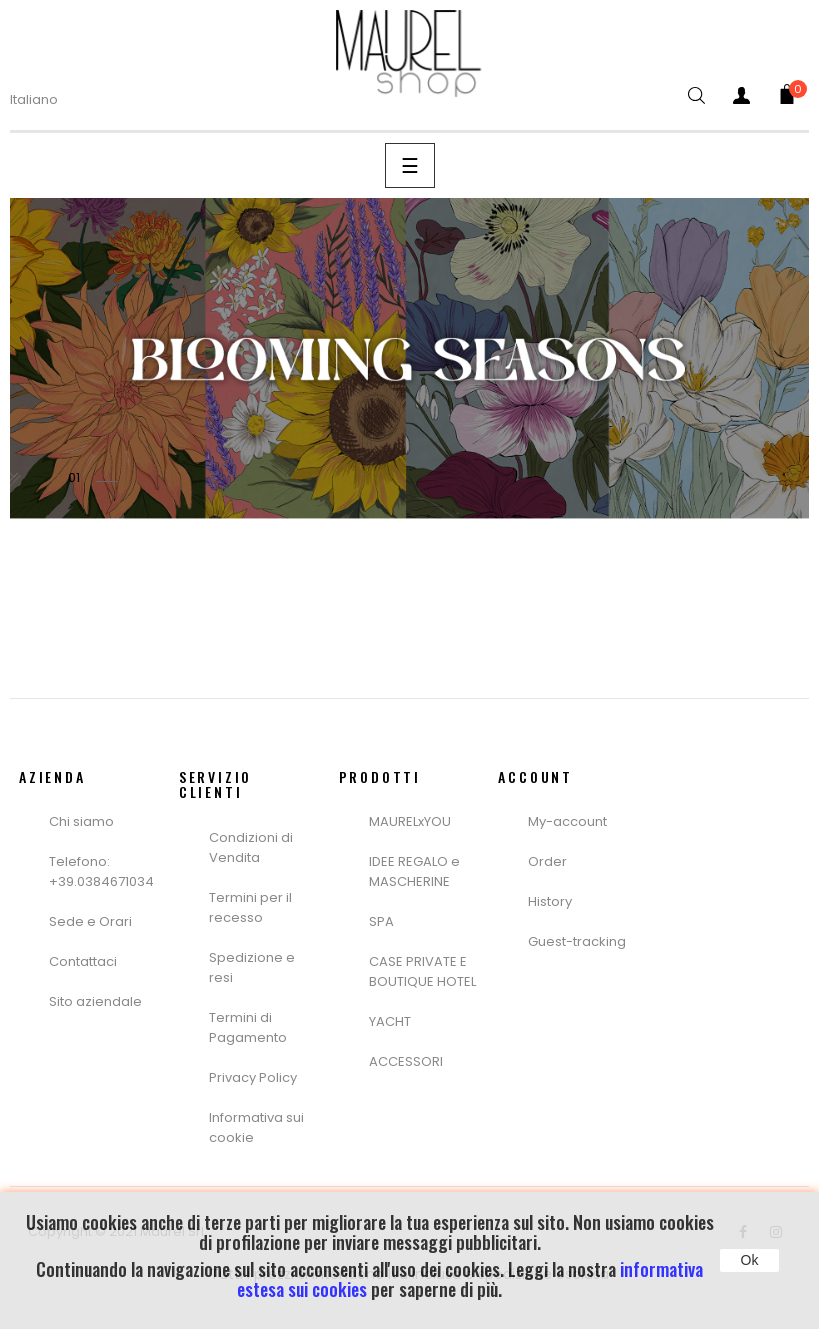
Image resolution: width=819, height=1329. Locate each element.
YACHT (390, 1021)
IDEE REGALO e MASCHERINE (414, 871)
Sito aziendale (95, 1001)
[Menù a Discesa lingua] (46, 100)
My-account (567, 821)
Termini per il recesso (250, 907)
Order (547, 861)
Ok (750, 1260)
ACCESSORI (406, 1061)
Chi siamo (81, 821)
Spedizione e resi (252, 967)
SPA (381, 921)
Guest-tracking (577, 941)
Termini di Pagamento (248, 1027)
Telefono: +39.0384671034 (101, 871)
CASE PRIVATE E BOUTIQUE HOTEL (422, 971)
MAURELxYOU (410, 821)
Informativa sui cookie (256, 1127)
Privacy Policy (253, 1077)
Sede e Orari (90, 921)
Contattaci (83, 961)
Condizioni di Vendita (251, 847)
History (550, 901)
